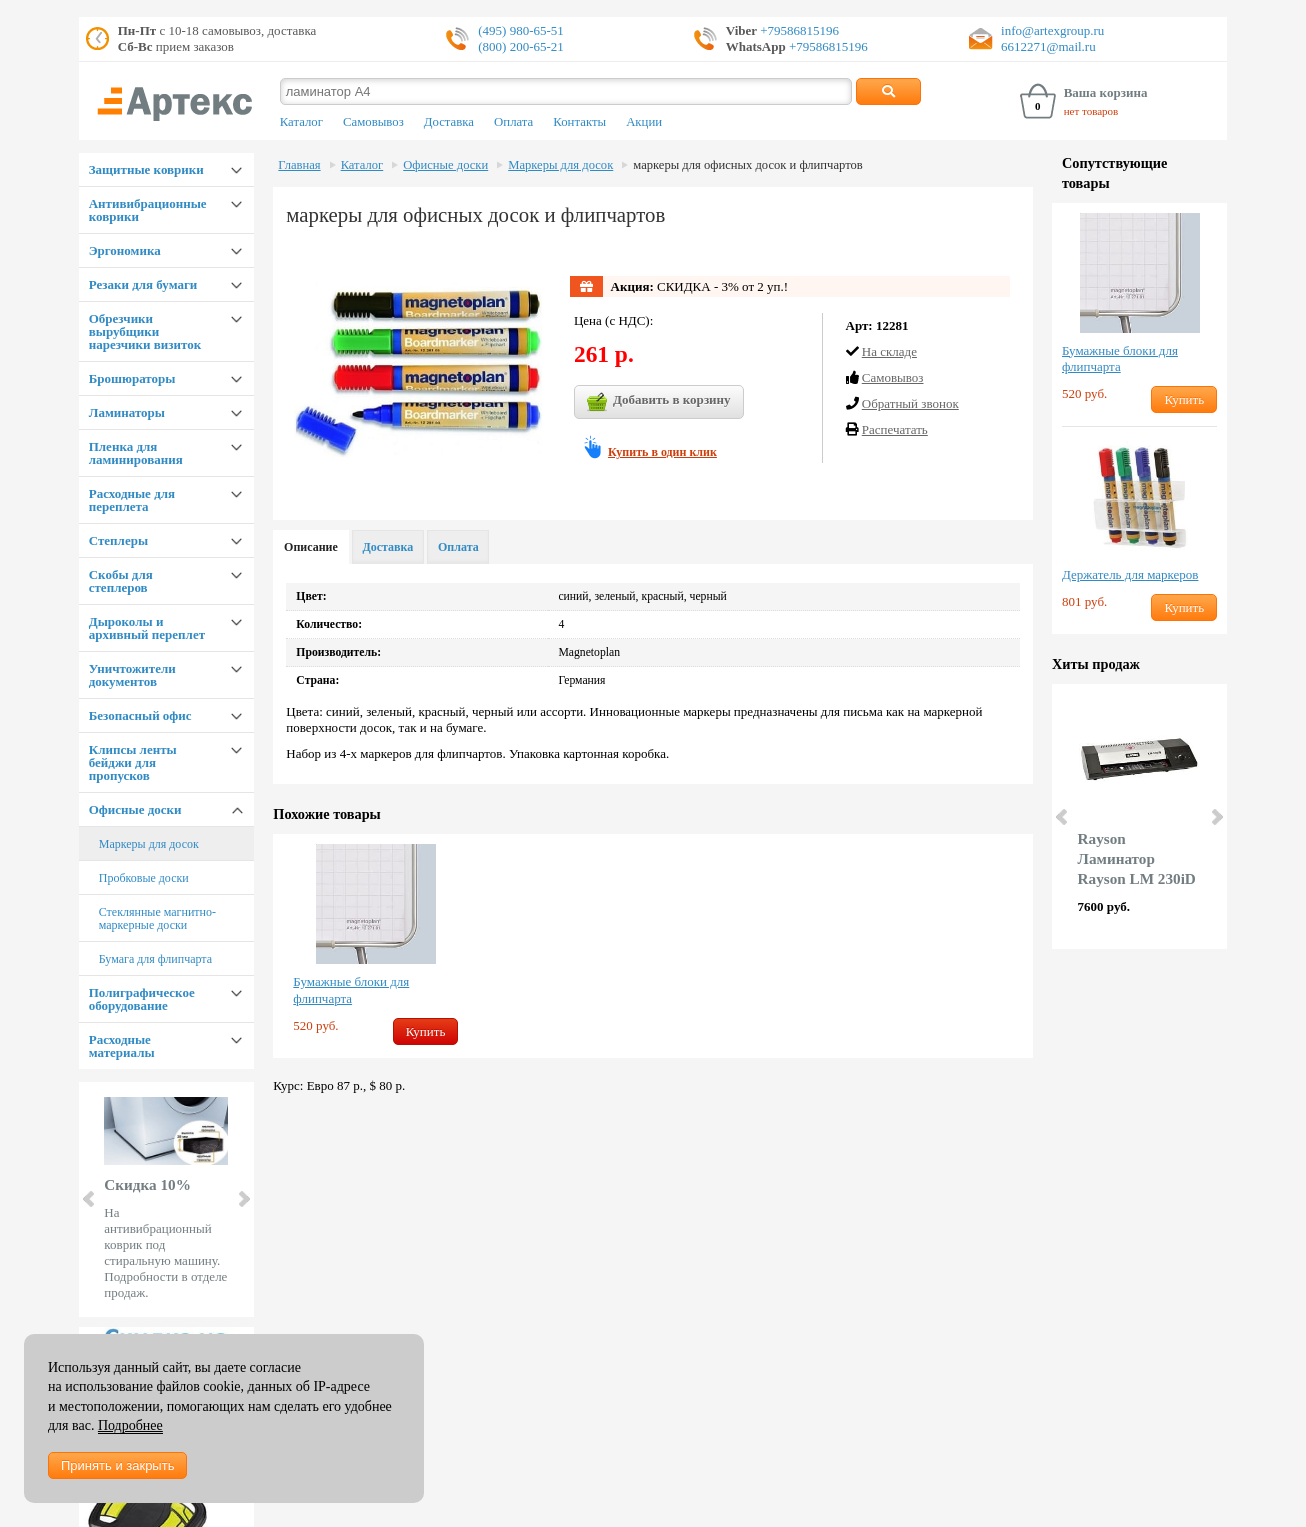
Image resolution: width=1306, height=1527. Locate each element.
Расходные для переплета (132, 500)
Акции (644, 122)
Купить (426, 1031)
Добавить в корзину (659, 402)
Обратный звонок (910, 403)
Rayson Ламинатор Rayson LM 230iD (1137, 858)
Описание (311, 547)
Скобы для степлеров (121, 581)
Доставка (449, 122)
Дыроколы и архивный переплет (147, 628)
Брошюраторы (132, 378)
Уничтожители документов (132, 675)
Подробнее (130, 1425)
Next (243, 1199)
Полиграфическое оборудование (142, 999)
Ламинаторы (127, 412)
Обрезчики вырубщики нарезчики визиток (145, 331)
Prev (90, 1199)
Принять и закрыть (117, 1465)
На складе (889, 351)
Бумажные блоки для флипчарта (351, 990)
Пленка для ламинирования (136, 453)
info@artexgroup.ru (1052, 30)
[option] (375, 946)
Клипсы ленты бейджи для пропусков (133, 762)
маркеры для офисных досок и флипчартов (747, 165)
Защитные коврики (146, 169)
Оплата (513, 122)
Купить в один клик (662, 452)
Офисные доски (135, 809)
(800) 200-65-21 (521, 46)
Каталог (301, 122)
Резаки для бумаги (143, 284)
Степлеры (118, 540)
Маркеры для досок (149, 844)
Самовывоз (373, 122)
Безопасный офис (140, 715)
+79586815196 (798, 30)
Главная (299, 165)
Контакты (579, 122)
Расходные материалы (122, 1046)
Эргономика (125, 250)
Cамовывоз (893, 377)
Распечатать (895, 429)
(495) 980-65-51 (521, 30)
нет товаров (1091, 111)
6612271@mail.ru (1048, 46)
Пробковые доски (144, 878)
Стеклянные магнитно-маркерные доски (157, 918)
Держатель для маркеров (1130, 574)
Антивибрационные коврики (148, 210)
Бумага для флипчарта (155, 959)
